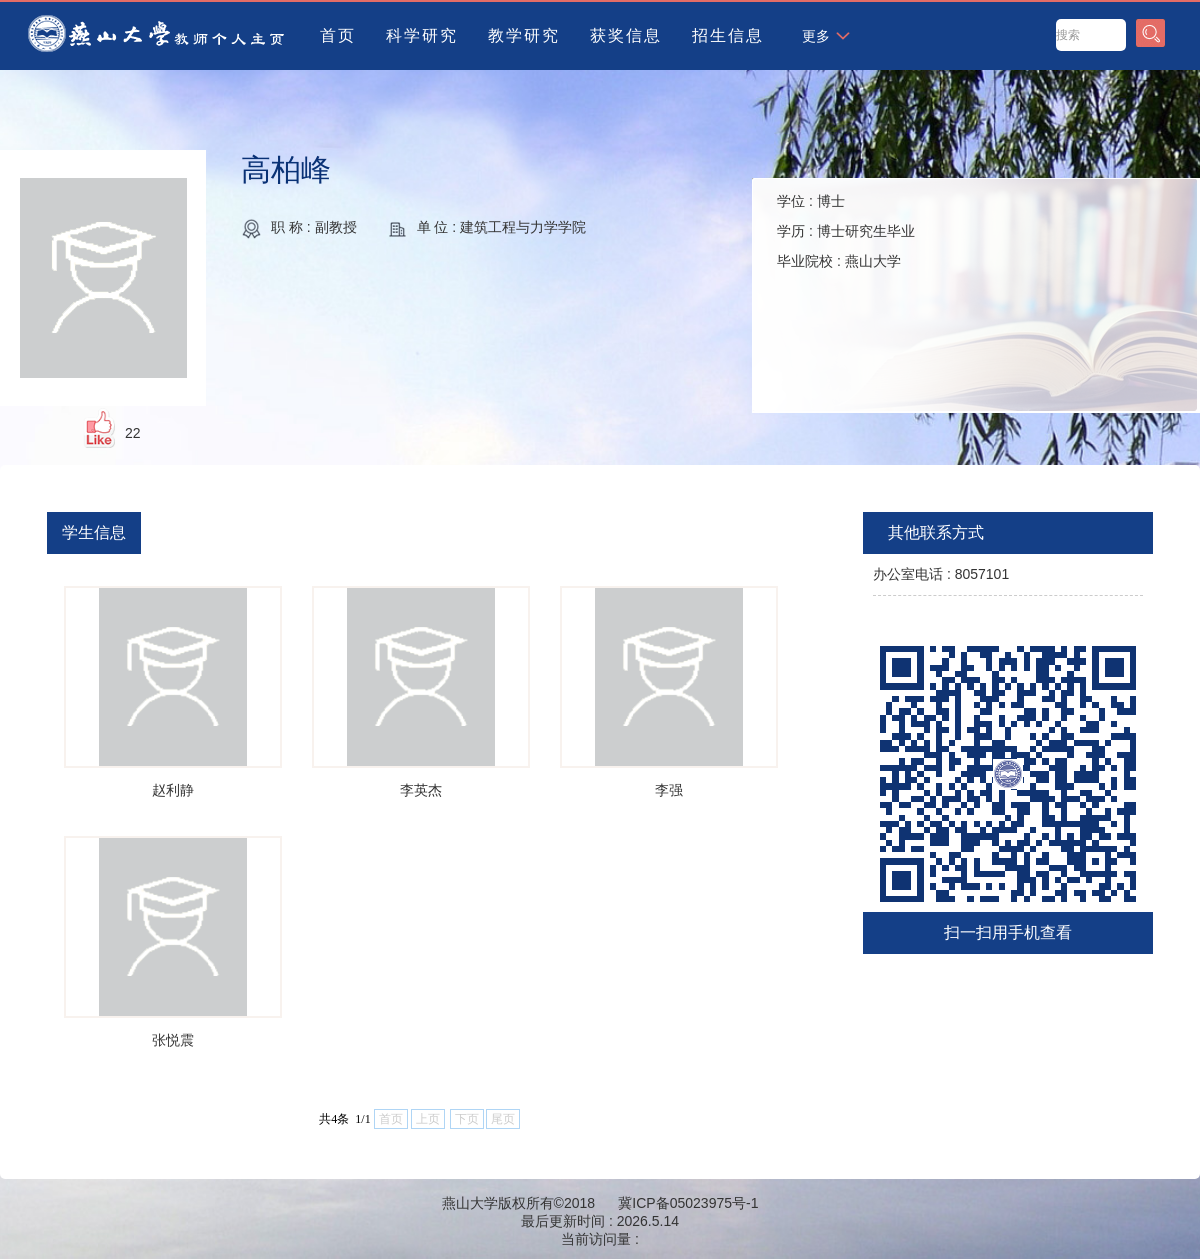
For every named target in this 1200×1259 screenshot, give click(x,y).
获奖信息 (626, 35)
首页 (338, 35)
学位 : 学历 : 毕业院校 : (846, 231)
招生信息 (728, 35)
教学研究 (524, 35)
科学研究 (422, 35)
